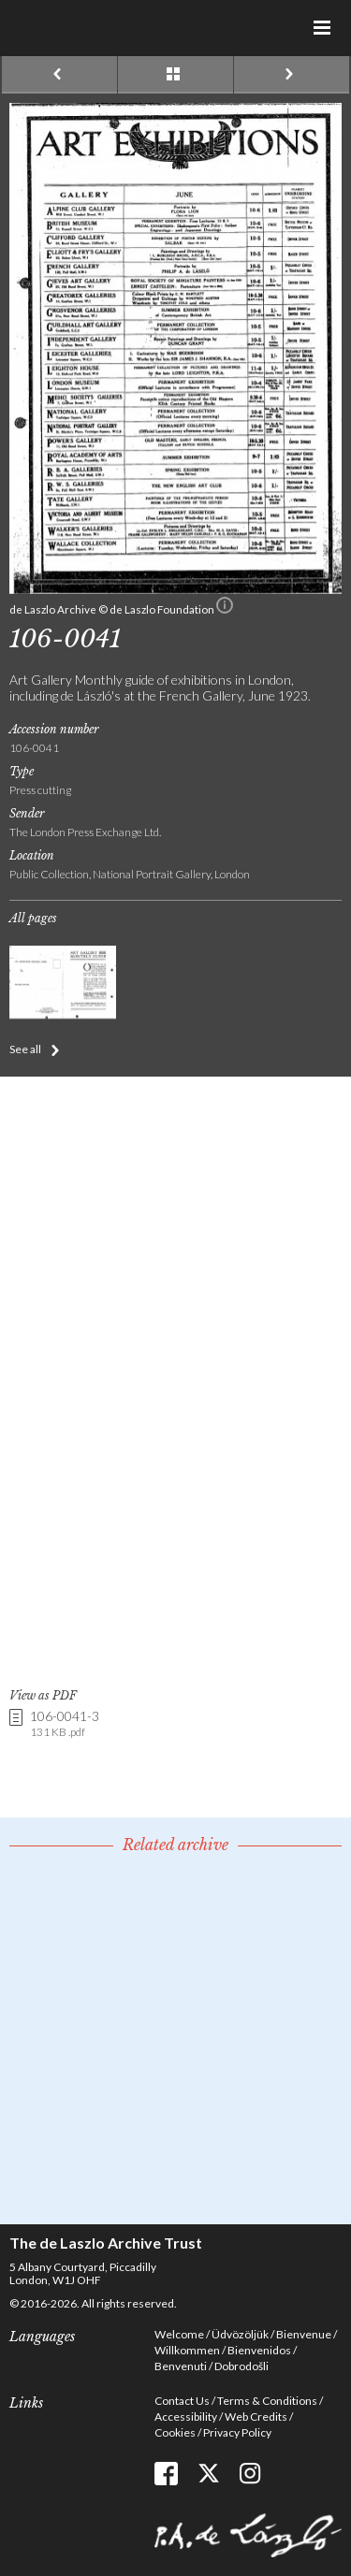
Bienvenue (303, 2334)
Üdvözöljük (240, 2334)
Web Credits (256, 2417)
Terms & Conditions (267, 2401)
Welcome (179, 2334)
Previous (59, 75)
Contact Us (182, 2401)
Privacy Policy (237, 2432)
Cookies (175, 2432)
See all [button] (25, 1049)
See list (175, 75)
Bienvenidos (259, 2350)
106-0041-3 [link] (64, 1724)
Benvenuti (180, 2366)
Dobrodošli (241, 2366)
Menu (323, 28)
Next (291, 75)
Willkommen (187, 2350)
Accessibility (185, 2417)
